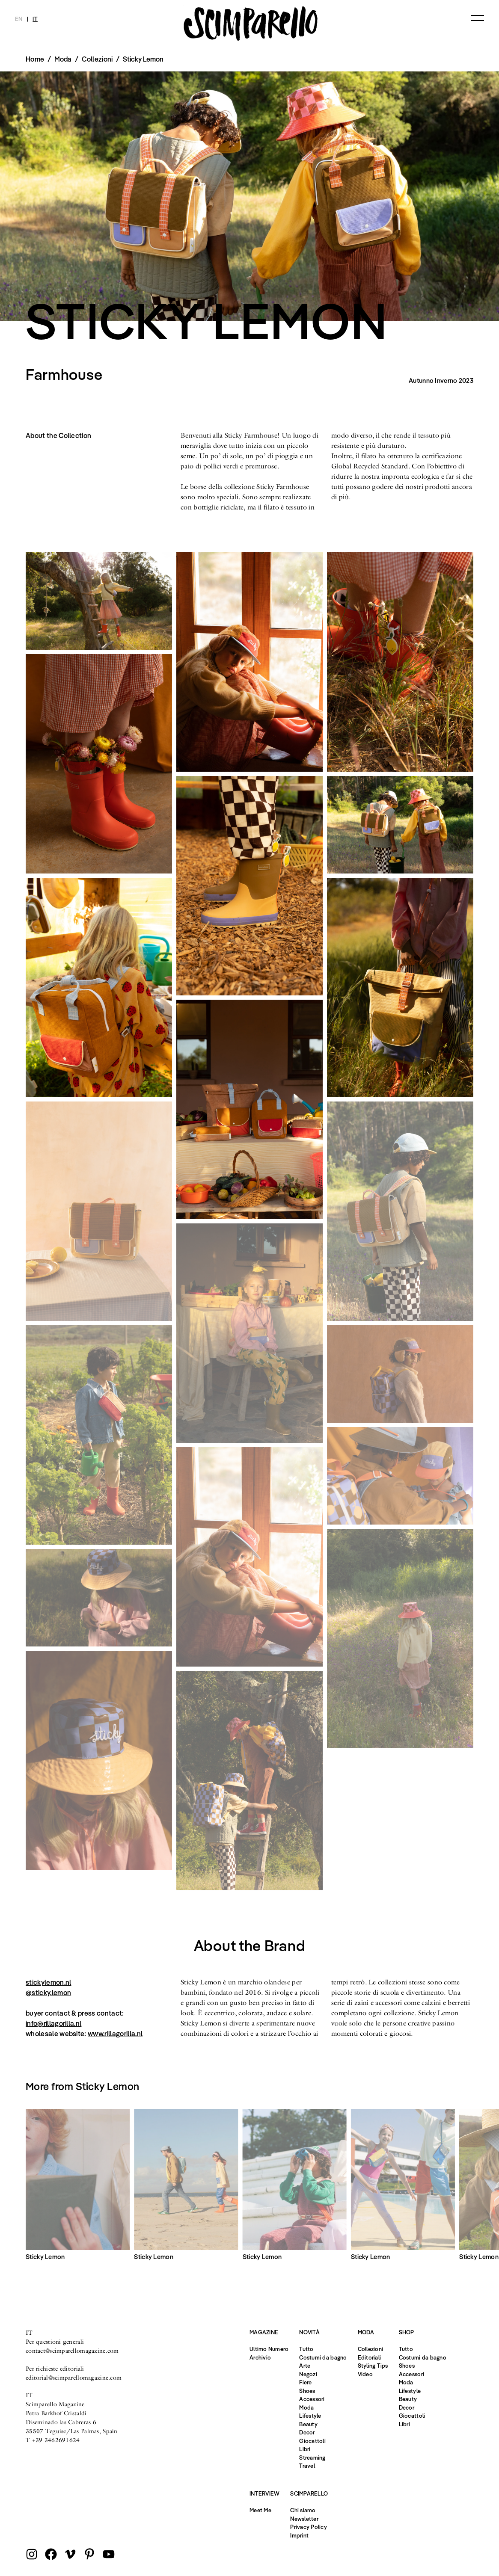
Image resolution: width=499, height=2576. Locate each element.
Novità (309, 2332)
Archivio (260, 2357)
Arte (304, 2365)
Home (35, 59)
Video (365, 2374)
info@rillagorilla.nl (53, 2023)
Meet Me (260, 2510)
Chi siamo (302, 2510)
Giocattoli (312, 2440)
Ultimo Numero (269, 2348)
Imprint (299, 2535)
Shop (406, 2332)
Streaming (312, 2457)
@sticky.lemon (48, 1992)
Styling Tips (373, 2365)
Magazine (264, 2332)
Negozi (308, 2374)
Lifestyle (310, 2415)
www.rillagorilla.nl (115, 2033)
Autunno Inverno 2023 (441, 380)
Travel (307, 2465)
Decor (307, 2432)
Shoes (307, 2390)
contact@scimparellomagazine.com (72, 2350)
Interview (264, 2493)
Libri (304, 2449)
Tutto (306, 2348)
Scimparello (309, 2493)
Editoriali (369, 2357)
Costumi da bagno (323, 2357)
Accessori (311, 2398)
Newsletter (304, 2518)
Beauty (308, 2424)
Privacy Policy (308, 2526)
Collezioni (97, 59)
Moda (306, 2407)
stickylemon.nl (48, 1982)
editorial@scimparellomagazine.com (74, 2377)
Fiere (305, 2382)
